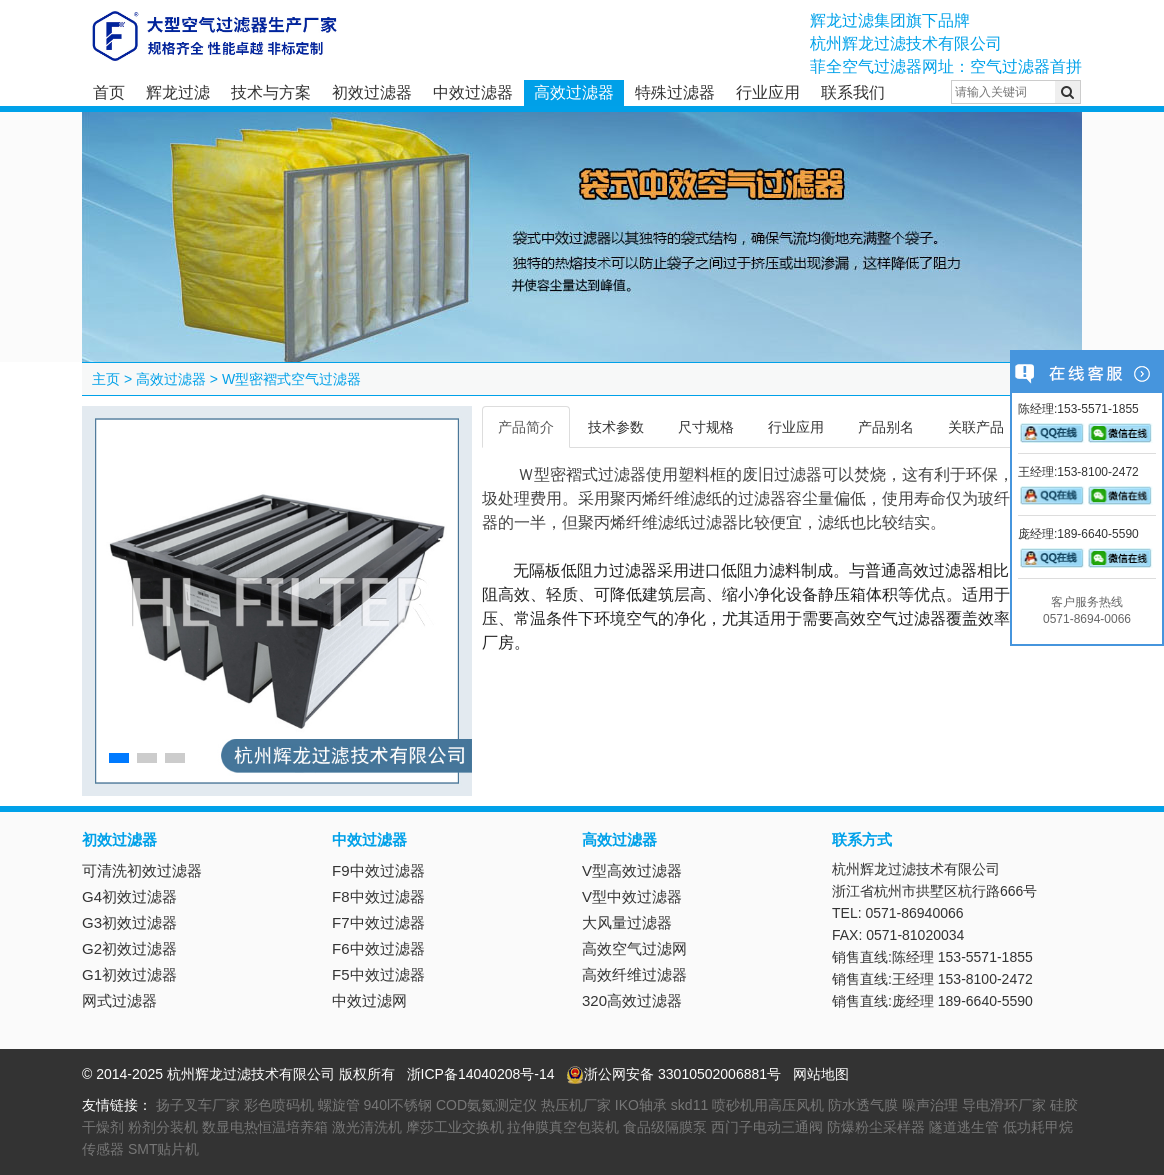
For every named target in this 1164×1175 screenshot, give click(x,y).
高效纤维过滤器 (634, 974)
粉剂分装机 (163, 1127)
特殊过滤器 (675, 92)
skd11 (689, 1105)
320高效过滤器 (632, 1000)
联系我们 (853, 92)
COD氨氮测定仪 (486, 1105)
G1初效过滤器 (129, 974)
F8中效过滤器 (378, 896)
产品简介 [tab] (526, 427)
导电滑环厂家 (1004, 1105)
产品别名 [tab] (886, 427)
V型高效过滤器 (632, 870)
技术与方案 (271, 92)
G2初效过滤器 (129, 948)
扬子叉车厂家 (198, 1105)
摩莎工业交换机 (455, 1127)
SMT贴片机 (164, 1149)
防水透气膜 (863, 1105)
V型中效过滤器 (632, 896)
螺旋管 (339, 1105)
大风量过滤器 (627, 922)
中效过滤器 (473, 92)
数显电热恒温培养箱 (265, 1127)
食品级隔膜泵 (665, 1127)
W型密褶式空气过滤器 (291, 379)
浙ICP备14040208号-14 (481, 1074)
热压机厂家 (576, 1105)
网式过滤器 (119, 1000)
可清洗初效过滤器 (142, 870)
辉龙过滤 (178, 92)
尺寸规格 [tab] (706, 427)
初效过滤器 (372, 92)
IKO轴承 (641, 1105)
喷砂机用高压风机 (768, 1105)
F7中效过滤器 (378, 922)
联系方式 (862, 839)
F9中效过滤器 (378, 870)
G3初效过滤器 (129, 922)
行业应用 (768, 92)
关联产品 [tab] (976, 427)
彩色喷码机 (279, 1105)
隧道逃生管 (964, 1127)
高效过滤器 (574, 92)
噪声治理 (930, 1105)
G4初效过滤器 (129, 896)
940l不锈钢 (398, 1105)
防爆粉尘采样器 (876, 1127)
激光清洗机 (367, 1127)
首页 (109, 92)
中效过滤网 (369, 1000)
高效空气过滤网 (634, 948)
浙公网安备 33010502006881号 (673, 1074)
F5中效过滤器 (378, 974)
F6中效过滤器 (378, 948)
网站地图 (821, 1074)
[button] (119, 758)
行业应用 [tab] (796, 427)
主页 (106, 379)
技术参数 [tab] (616, 427)
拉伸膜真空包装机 (563, 1127)
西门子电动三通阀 (767, 1127)
